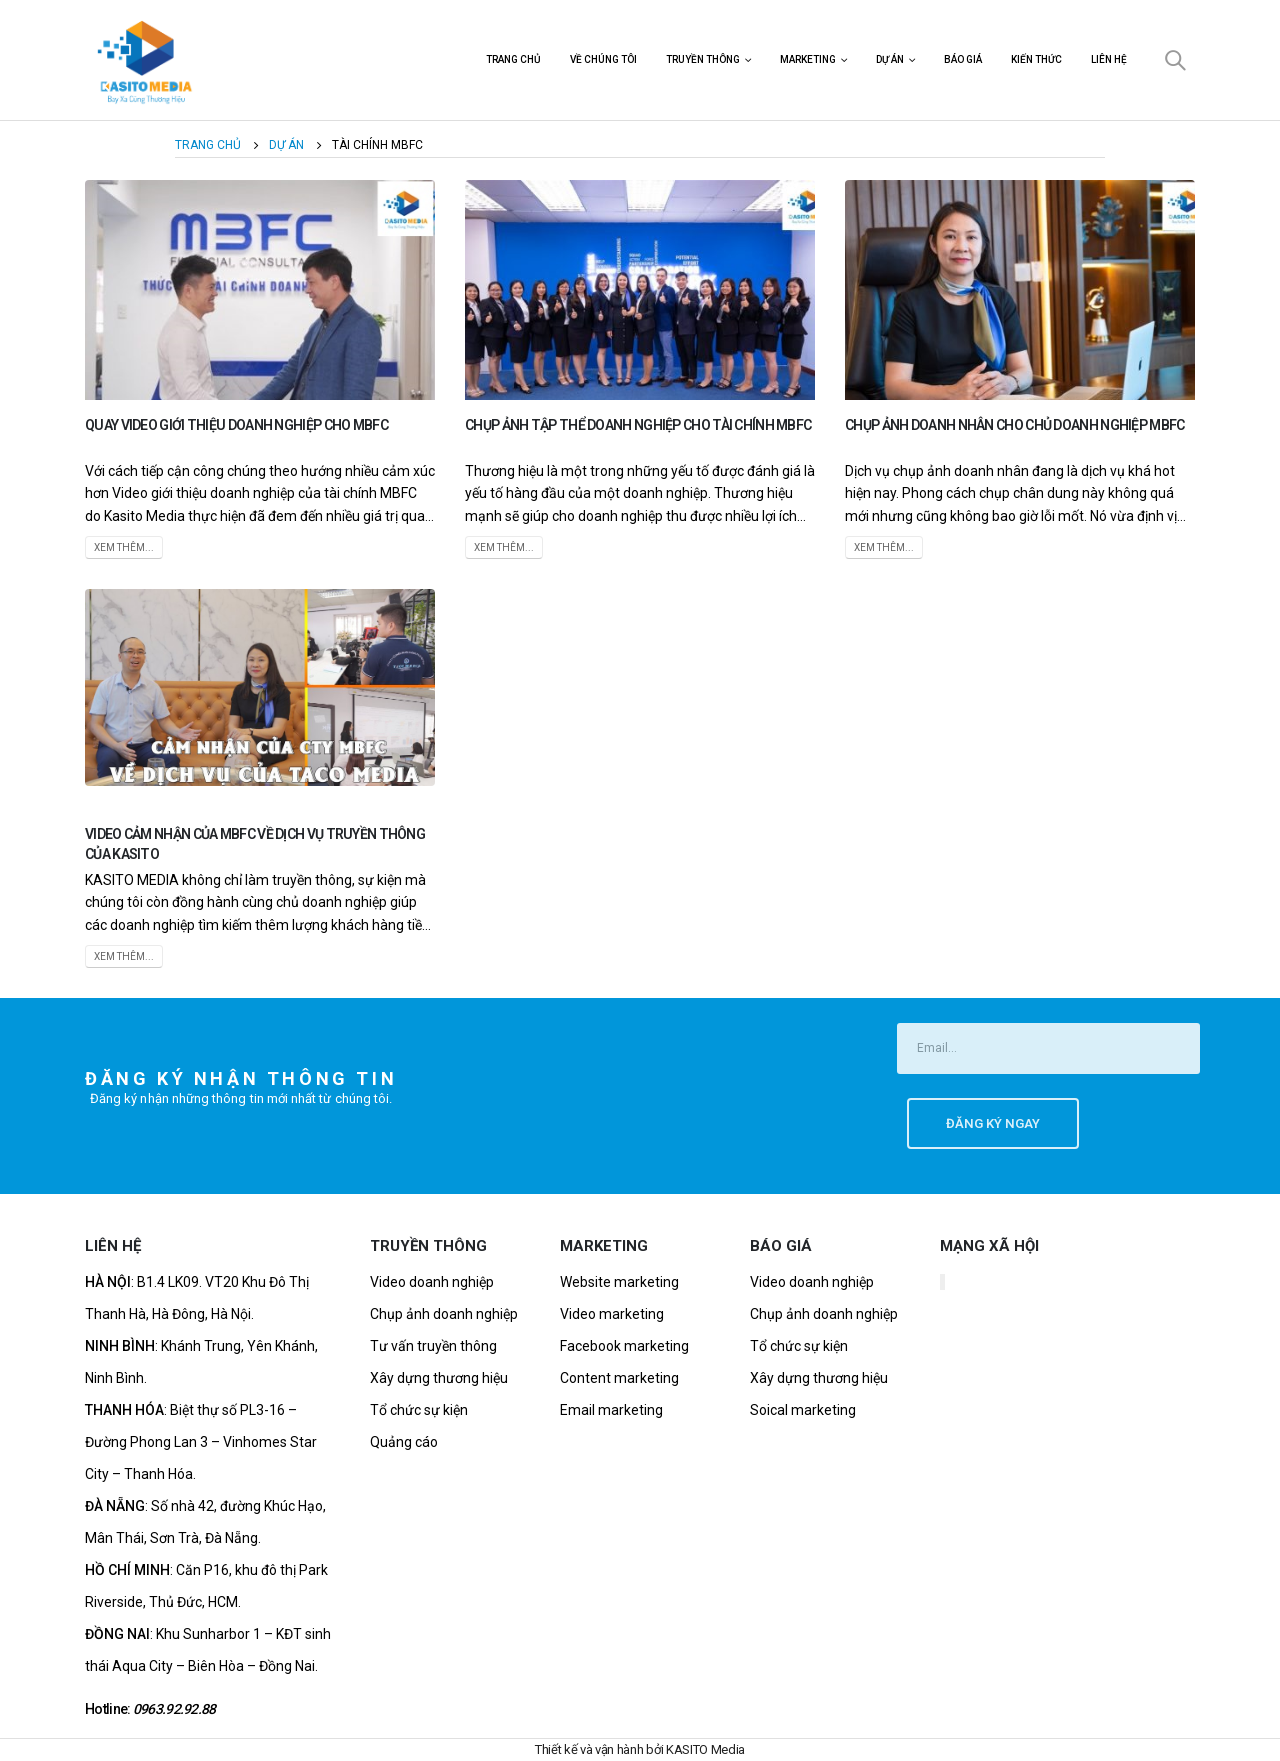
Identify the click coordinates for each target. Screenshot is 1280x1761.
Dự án (890, 59)
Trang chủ (513, 59)
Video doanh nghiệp (432, 1282)
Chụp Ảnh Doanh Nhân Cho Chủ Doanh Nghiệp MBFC (1015, 425)
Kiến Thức (1036, 59)
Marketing (808, 59)
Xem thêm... (124, 547)
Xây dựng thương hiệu (439, 1378)
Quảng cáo (404, 1442)
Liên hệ (1109, 59)
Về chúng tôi (603, 59)
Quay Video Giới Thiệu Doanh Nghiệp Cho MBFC (236, 425)
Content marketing (619, 1378)
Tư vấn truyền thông (433, 1346)
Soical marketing (803, 1410)
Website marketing (619, 1282)
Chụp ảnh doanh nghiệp (444, 1314)
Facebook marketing (624, 1346)
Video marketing (612, 1314)
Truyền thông (703, 59)
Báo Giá (963, 59)
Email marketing (611, 1410)
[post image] (260, 290)
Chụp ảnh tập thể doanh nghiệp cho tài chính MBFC (638, 425)
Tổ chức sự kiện (419, 1410)
